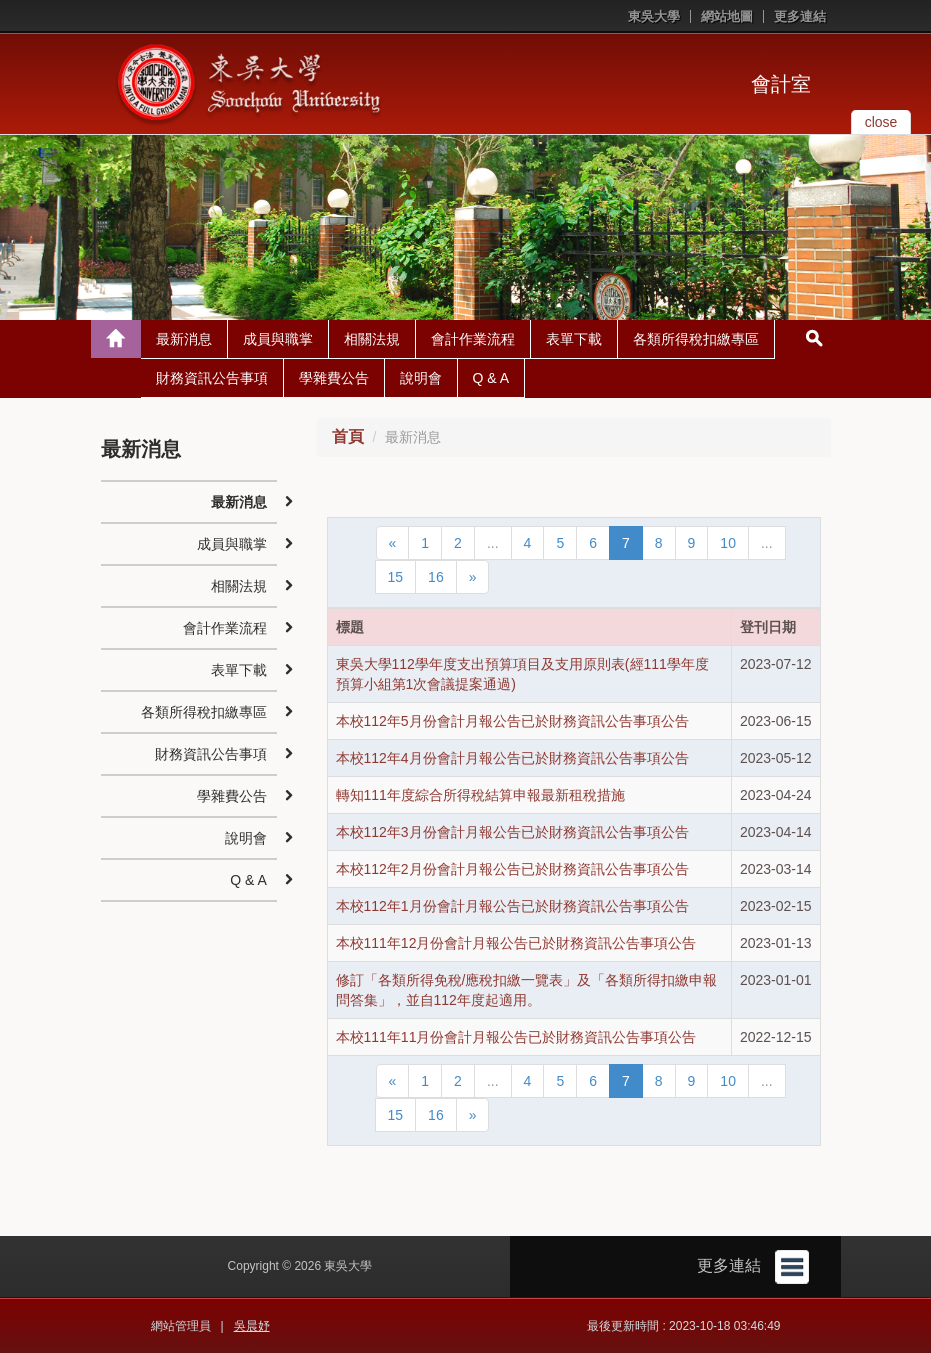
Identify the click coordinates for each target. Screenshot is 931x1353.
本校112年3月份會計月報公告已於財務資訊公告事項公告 (512, 832)
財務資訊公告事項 (212, 378)
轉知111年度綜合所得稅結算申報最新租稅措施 (480, 795)
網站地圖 (727, 16)
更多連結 (800, 16)
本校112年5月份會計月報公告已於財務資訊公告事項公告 (512, 721)
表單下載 (574, 339)
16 (436, 577)
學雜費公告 (334, 378)
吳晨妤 (252, 1326)
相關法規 (372, 339)
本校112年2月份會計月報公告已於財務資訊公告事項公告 (512, 869)
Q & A (491, 378)
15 (396, 577)
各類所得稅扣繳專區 (696, 339)
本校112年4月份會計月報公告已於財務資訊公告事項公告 (512, 758)
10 (728, 543)
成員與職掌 (278, 339)
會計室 (781, 84)
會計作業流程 (473, 339)
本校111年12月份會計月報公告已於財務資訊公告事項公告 (516, 943)
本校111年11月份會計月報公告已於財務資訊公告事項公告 (516, 1037)
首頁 (348, 436)
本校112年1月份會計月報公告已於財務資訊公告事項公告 (512, 906)
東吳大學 (654, 16)
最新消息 (184, 339)
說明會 (421, 378)
